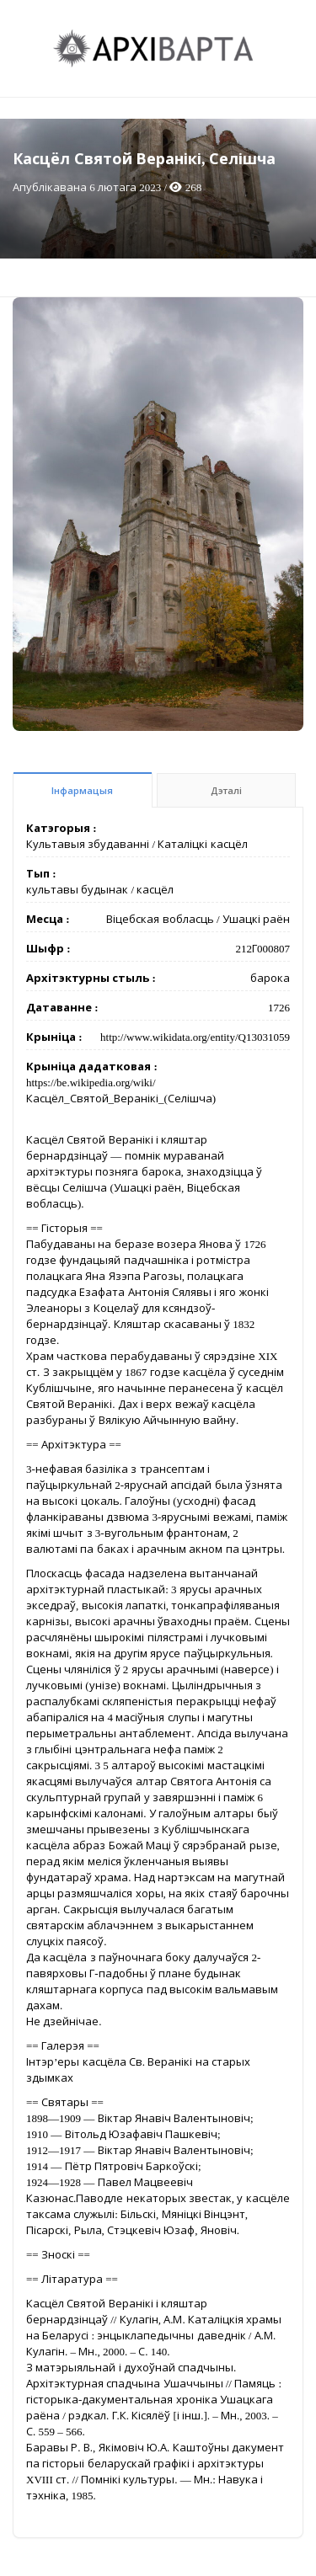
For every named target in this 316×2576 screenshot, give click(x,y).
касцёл (155, 889)
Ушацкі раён (256, 919)
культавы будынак (77, 889)
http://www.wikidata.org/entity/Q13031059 (195, 1037)
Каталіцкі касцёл (202, 844)
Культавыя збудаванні (87, 844)
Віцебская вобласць (159, 919)
